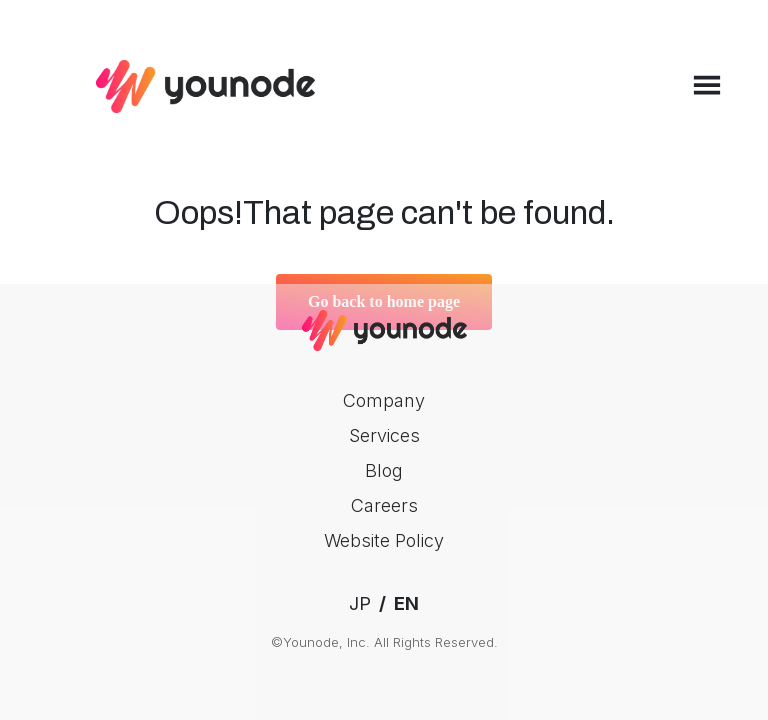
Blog (384, 470)
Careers (384, 505)
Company (384, 400)
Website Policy (384, 540)
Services (384, 435)
